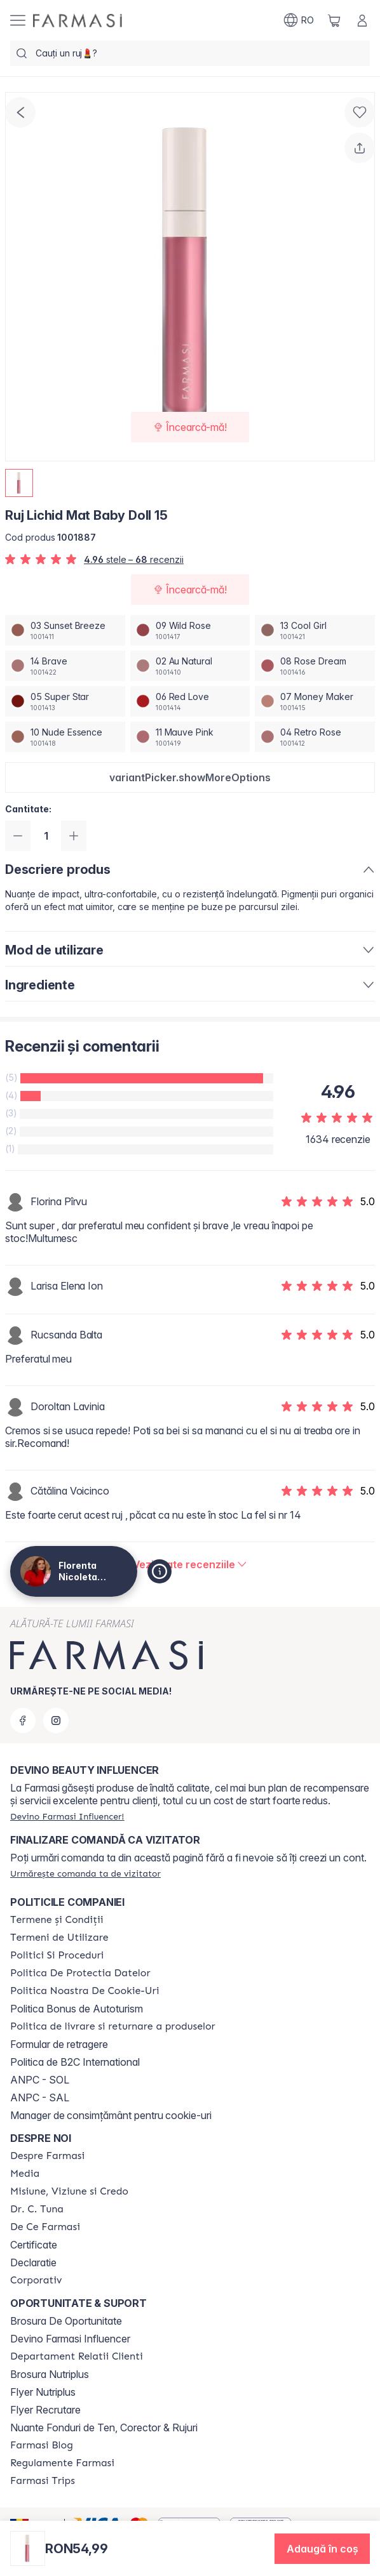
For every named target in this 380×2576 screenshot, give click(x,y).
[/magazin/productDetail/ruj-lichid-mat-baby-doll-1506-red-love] (190, 701)
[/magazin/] (77, 20)
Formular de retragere (59, 2044)
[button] (190, 777)
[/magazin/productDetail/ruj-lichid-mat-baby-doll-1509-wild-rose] (190, 630)
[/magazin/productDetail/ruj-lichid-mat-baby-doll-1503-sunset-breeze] (65, 630)
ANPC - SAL (39, 2097)
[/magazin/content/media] (24, 2173)
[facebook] (23, 1720)
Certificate (33, 2244)
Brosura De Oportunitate (66, 2321)
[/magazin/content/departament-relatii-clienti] (76, 2356)
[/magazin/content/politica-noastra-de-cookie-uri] (84, 1991)
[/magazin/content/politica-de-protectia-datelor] (80, 1973)
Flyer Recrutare (45, 2409)
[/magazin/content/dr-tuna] (37, 2209)
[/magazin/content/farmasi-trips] (42, 2480)
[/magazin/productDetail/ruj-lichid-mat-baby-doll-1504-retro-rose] (315, 737)
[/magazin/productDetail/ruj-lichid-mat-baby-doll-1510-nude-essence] (65, 737)
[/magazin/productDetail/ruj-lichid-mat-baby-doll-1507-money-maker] (315, 701)
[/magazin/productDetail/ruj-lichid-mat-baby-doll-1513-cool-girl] (315, 630)
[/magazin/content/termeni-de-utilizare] (59, 1937)
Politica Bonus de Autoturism (76, 2008)
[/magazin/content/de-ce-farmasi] (45, 2227)
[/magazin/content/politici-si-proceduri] (57, 1955)
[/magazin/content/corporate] (36, 2280)
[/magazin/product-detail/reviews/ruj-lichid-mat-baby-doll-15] (190, 1564)
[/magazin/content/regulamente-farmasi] (62, 2463)
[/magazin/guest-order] (85, 1873)
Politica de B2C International (75, 2062)
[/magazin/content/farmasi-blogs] (41, 2445)
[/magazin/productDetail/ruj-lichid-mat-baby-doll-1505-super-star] (65, 701)
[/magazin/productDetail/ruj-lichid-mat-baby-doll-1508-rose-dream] (315, 666)
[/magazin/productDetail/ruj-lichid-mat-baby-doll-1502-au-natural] (190, 666)
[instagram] (56, 1720)
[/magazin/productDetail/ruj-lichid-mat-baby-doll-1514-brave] (65, 666)
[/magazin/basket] (334, 20)
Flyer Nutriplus (43, 2392)
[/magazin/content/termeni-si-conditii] (57, 1919)
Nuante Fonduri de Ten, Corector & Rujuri (104, 2427)
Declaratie (33, 2262)
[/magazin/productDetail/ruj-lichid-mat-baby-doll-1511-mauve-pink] (190, 737)
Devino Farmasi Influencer (70, 2338)
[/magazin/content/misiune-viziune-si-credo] (69, 2191)
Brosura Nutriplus (49, 2374)
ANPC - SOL (39, 2079)
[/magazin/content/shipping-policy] (112, 2026)
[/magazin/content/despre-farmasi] (47, 2156)
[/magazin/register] (67, 1816)
